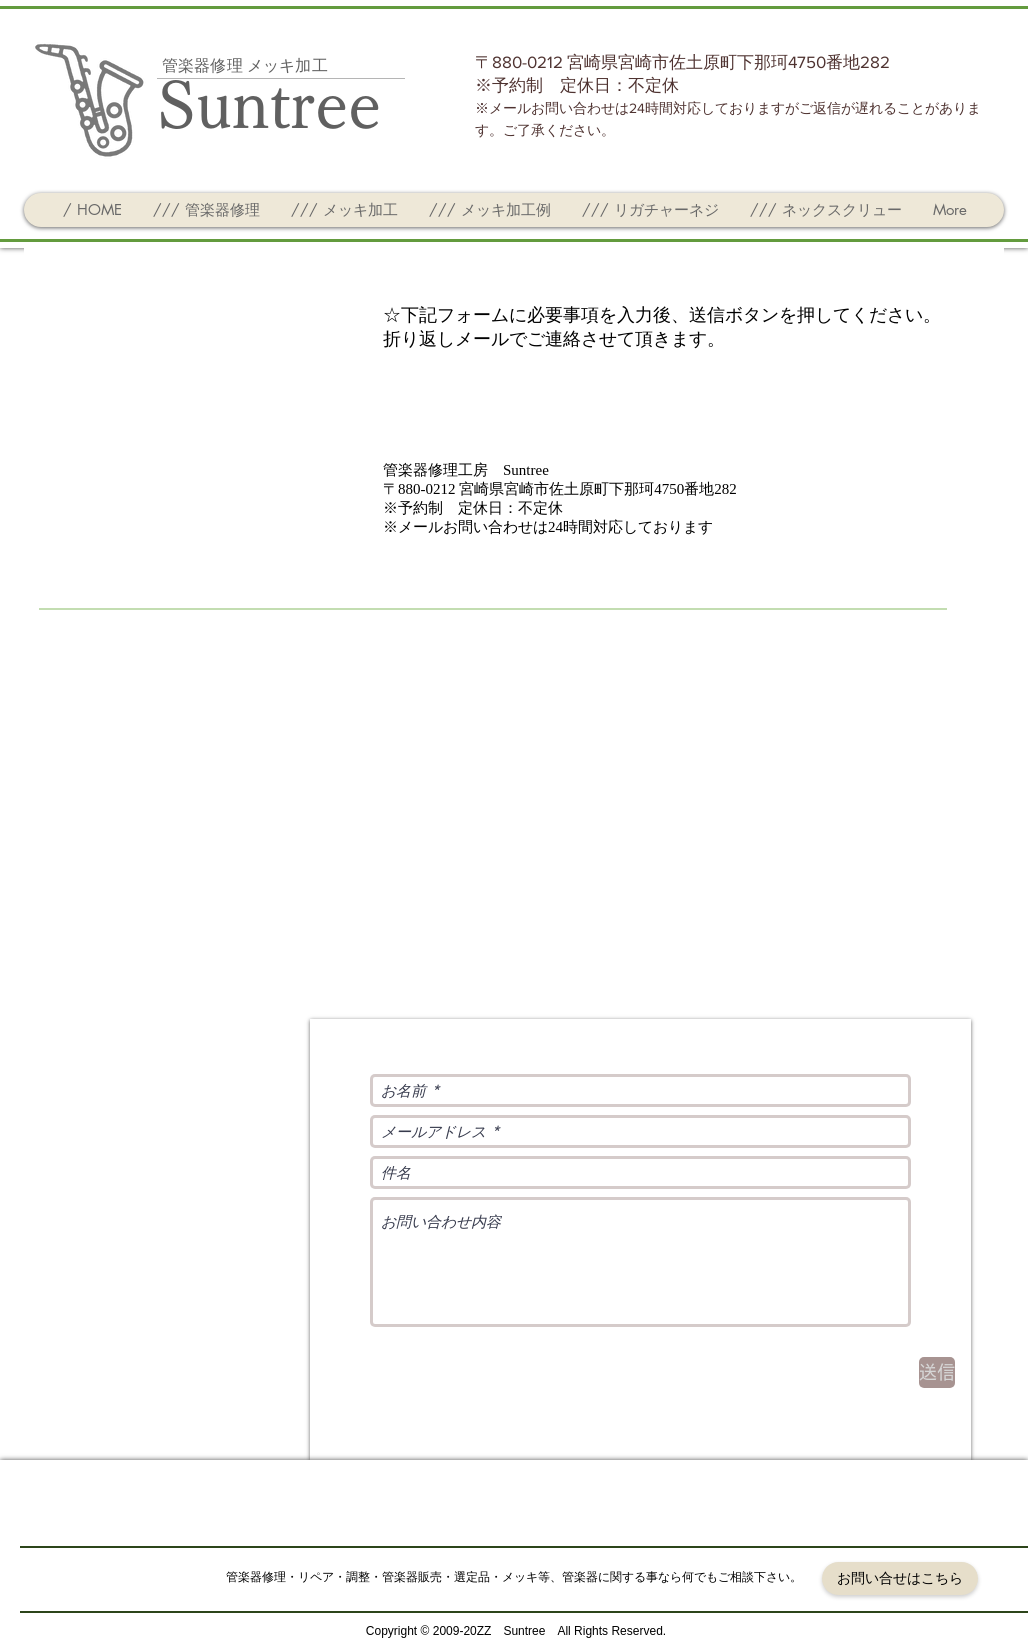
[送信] (937, 1372)
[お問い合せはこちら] (900, 1578)
